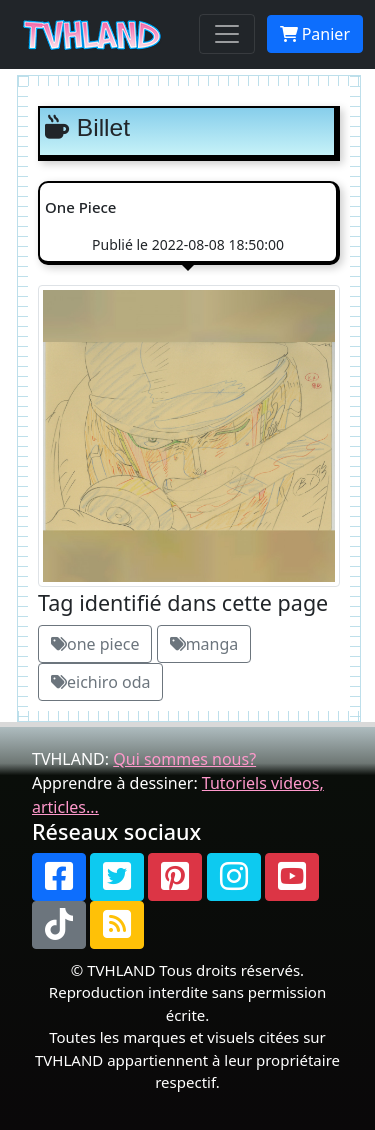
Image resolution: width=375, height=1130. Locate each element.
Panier (315, 34)
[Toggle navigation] (227, 34)
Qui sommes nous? (184, 759)
